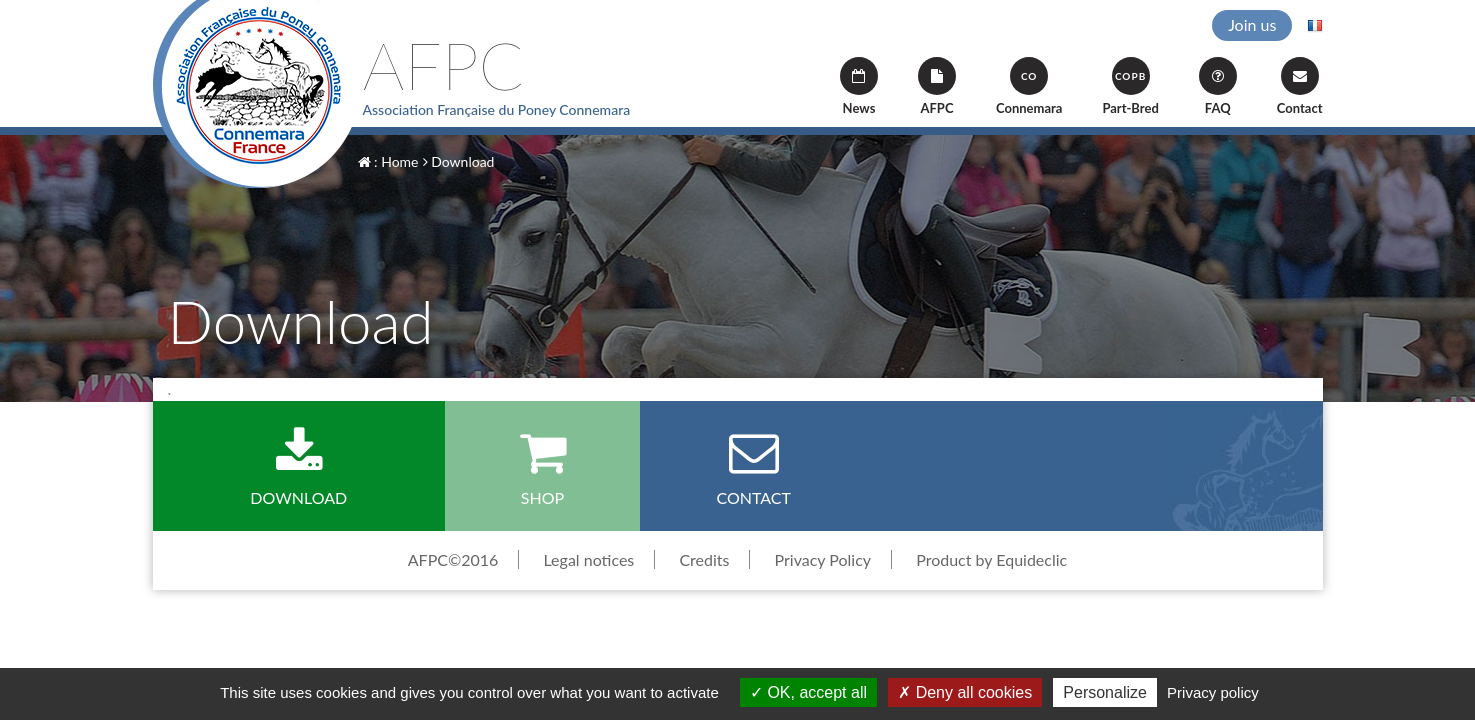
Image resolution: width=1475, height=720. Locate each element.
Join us (1252, 24)
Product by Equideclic (991, 559)
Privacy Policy (823, 559)
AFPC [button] (937, 86)
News (859, 86)
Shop (542, 467)
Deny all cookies (965, 692)
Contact (1300, 86)
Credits (704, 559)
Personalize (1105, 692)
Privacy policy (1213, 692)
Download (459, 161)
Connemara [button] (1029, 86)
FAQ (1218, 86)
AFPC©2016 (453, 559)
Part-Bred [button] (1130, 86)
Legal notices (588, 559)
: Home (388, 161)
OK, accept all (808, 692)
